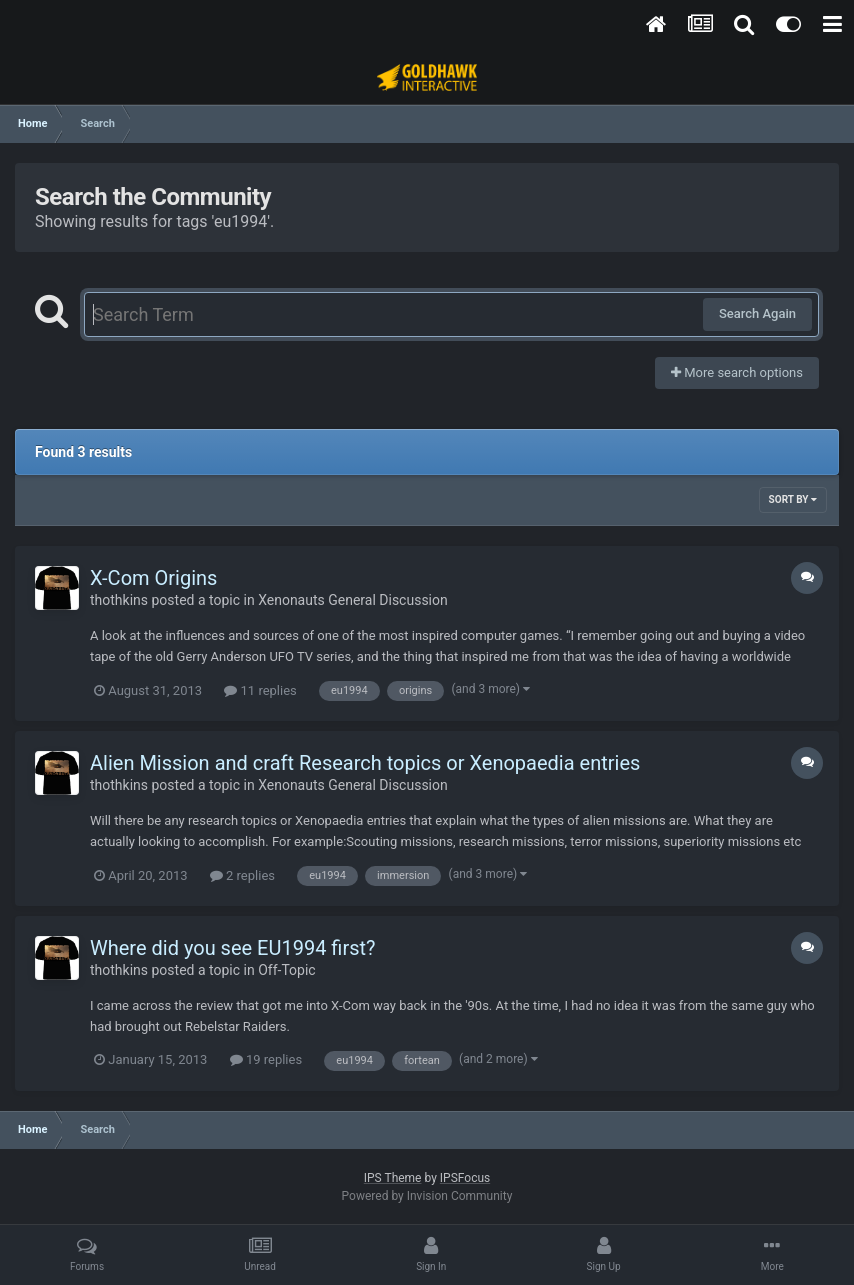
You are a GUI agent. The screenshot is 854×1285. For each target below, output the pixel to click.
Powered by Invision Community (427, 1196)
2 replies (242, 875)
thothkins (119, 600)
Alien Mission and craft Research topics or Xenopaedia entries (365, 763)
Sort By (793, 499)
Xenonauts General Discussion (353, 600)
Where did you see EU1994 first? (233, 948)
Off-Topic (287, 970)
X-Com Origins (153, 578)
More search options (737, 372)
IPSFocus (465, 1178)
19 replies (266, 1059)
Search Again (757, 313)
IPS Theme (393, 1178)
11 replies (260, 690)
